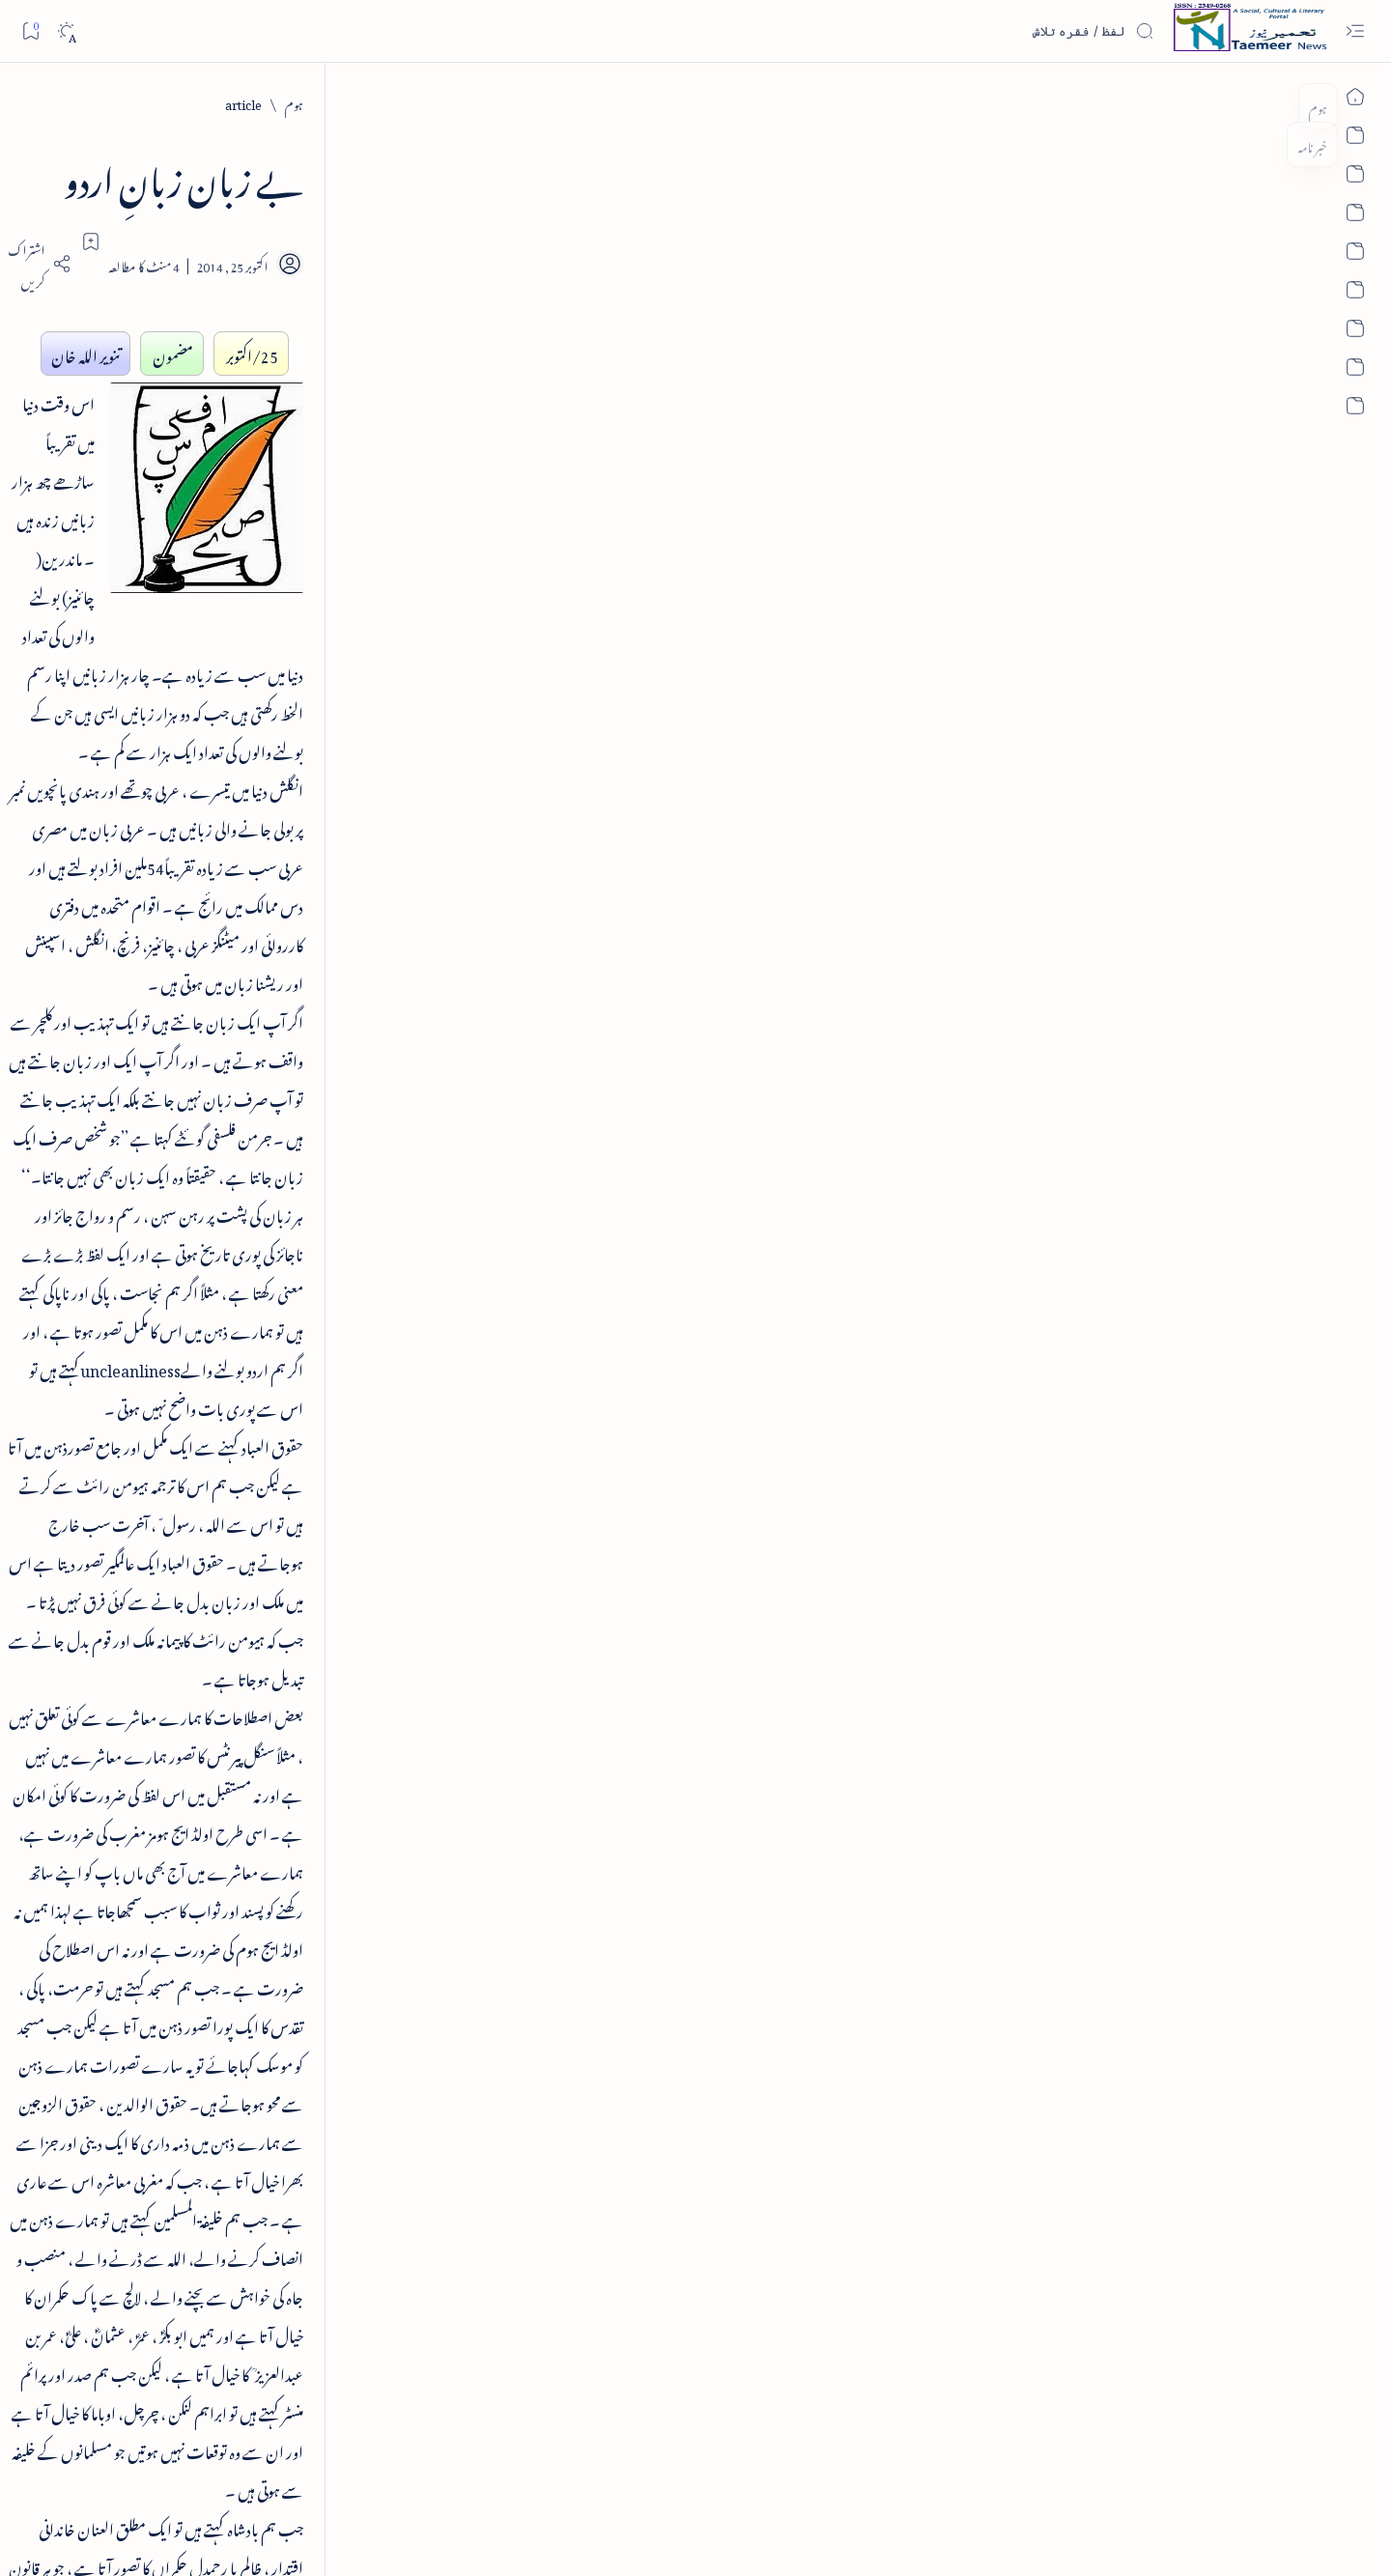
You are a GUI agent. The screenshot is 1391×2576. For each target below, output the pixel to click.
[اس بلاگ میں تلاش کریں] (1009, 31)
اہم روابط (361, 1459)
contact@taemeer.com (1029, 1946)
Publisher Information (195, 2480)
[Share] (471, 264)
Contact (469, 2480)
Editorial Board (290, 2480)
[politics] (334, 1766)
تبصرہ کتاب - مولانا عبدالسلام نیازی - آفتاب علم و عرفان (249, 739)
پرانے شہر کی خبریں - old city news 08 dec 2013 (254, 995)
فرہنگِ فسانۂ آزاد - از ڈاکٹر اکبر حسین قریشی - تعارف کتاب (250, 404)
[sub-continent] (193, 1621)
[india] (334, 1621)
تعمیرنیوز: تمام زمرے (337, 1214)
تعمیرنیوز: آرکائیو (350, 1410)
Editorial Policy (101, 2480)
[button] (154, 183)
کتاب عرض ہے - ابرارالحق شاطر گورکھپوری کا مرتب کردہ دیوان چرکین (269, 611)
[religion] (193, 1766)
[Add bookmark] (524, 241)
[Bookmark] (30, 30)
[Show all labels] (355, 1819)
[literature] (1077, 2069)
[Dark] (66, 31)
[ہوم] (1182, 102)
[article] (1131, 102)
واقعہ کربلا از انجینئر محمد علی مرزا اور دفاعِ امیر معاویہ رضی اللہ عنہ (251, 868)
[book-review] (275, 345)
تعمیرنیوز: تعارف (348, 1165)
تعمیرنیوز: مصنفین (346, 1264)
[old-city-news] (282, 936)
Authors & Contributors (387, 2480)
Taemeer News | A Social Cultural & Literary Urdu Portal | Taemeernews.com (1043, 2536)
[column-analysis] (193, 1670)
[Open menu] (1355, 31)
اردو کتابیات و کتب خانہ (327, 1361)
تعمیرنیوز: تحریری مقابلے (330, 1312)
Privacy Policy (530, 2480)
